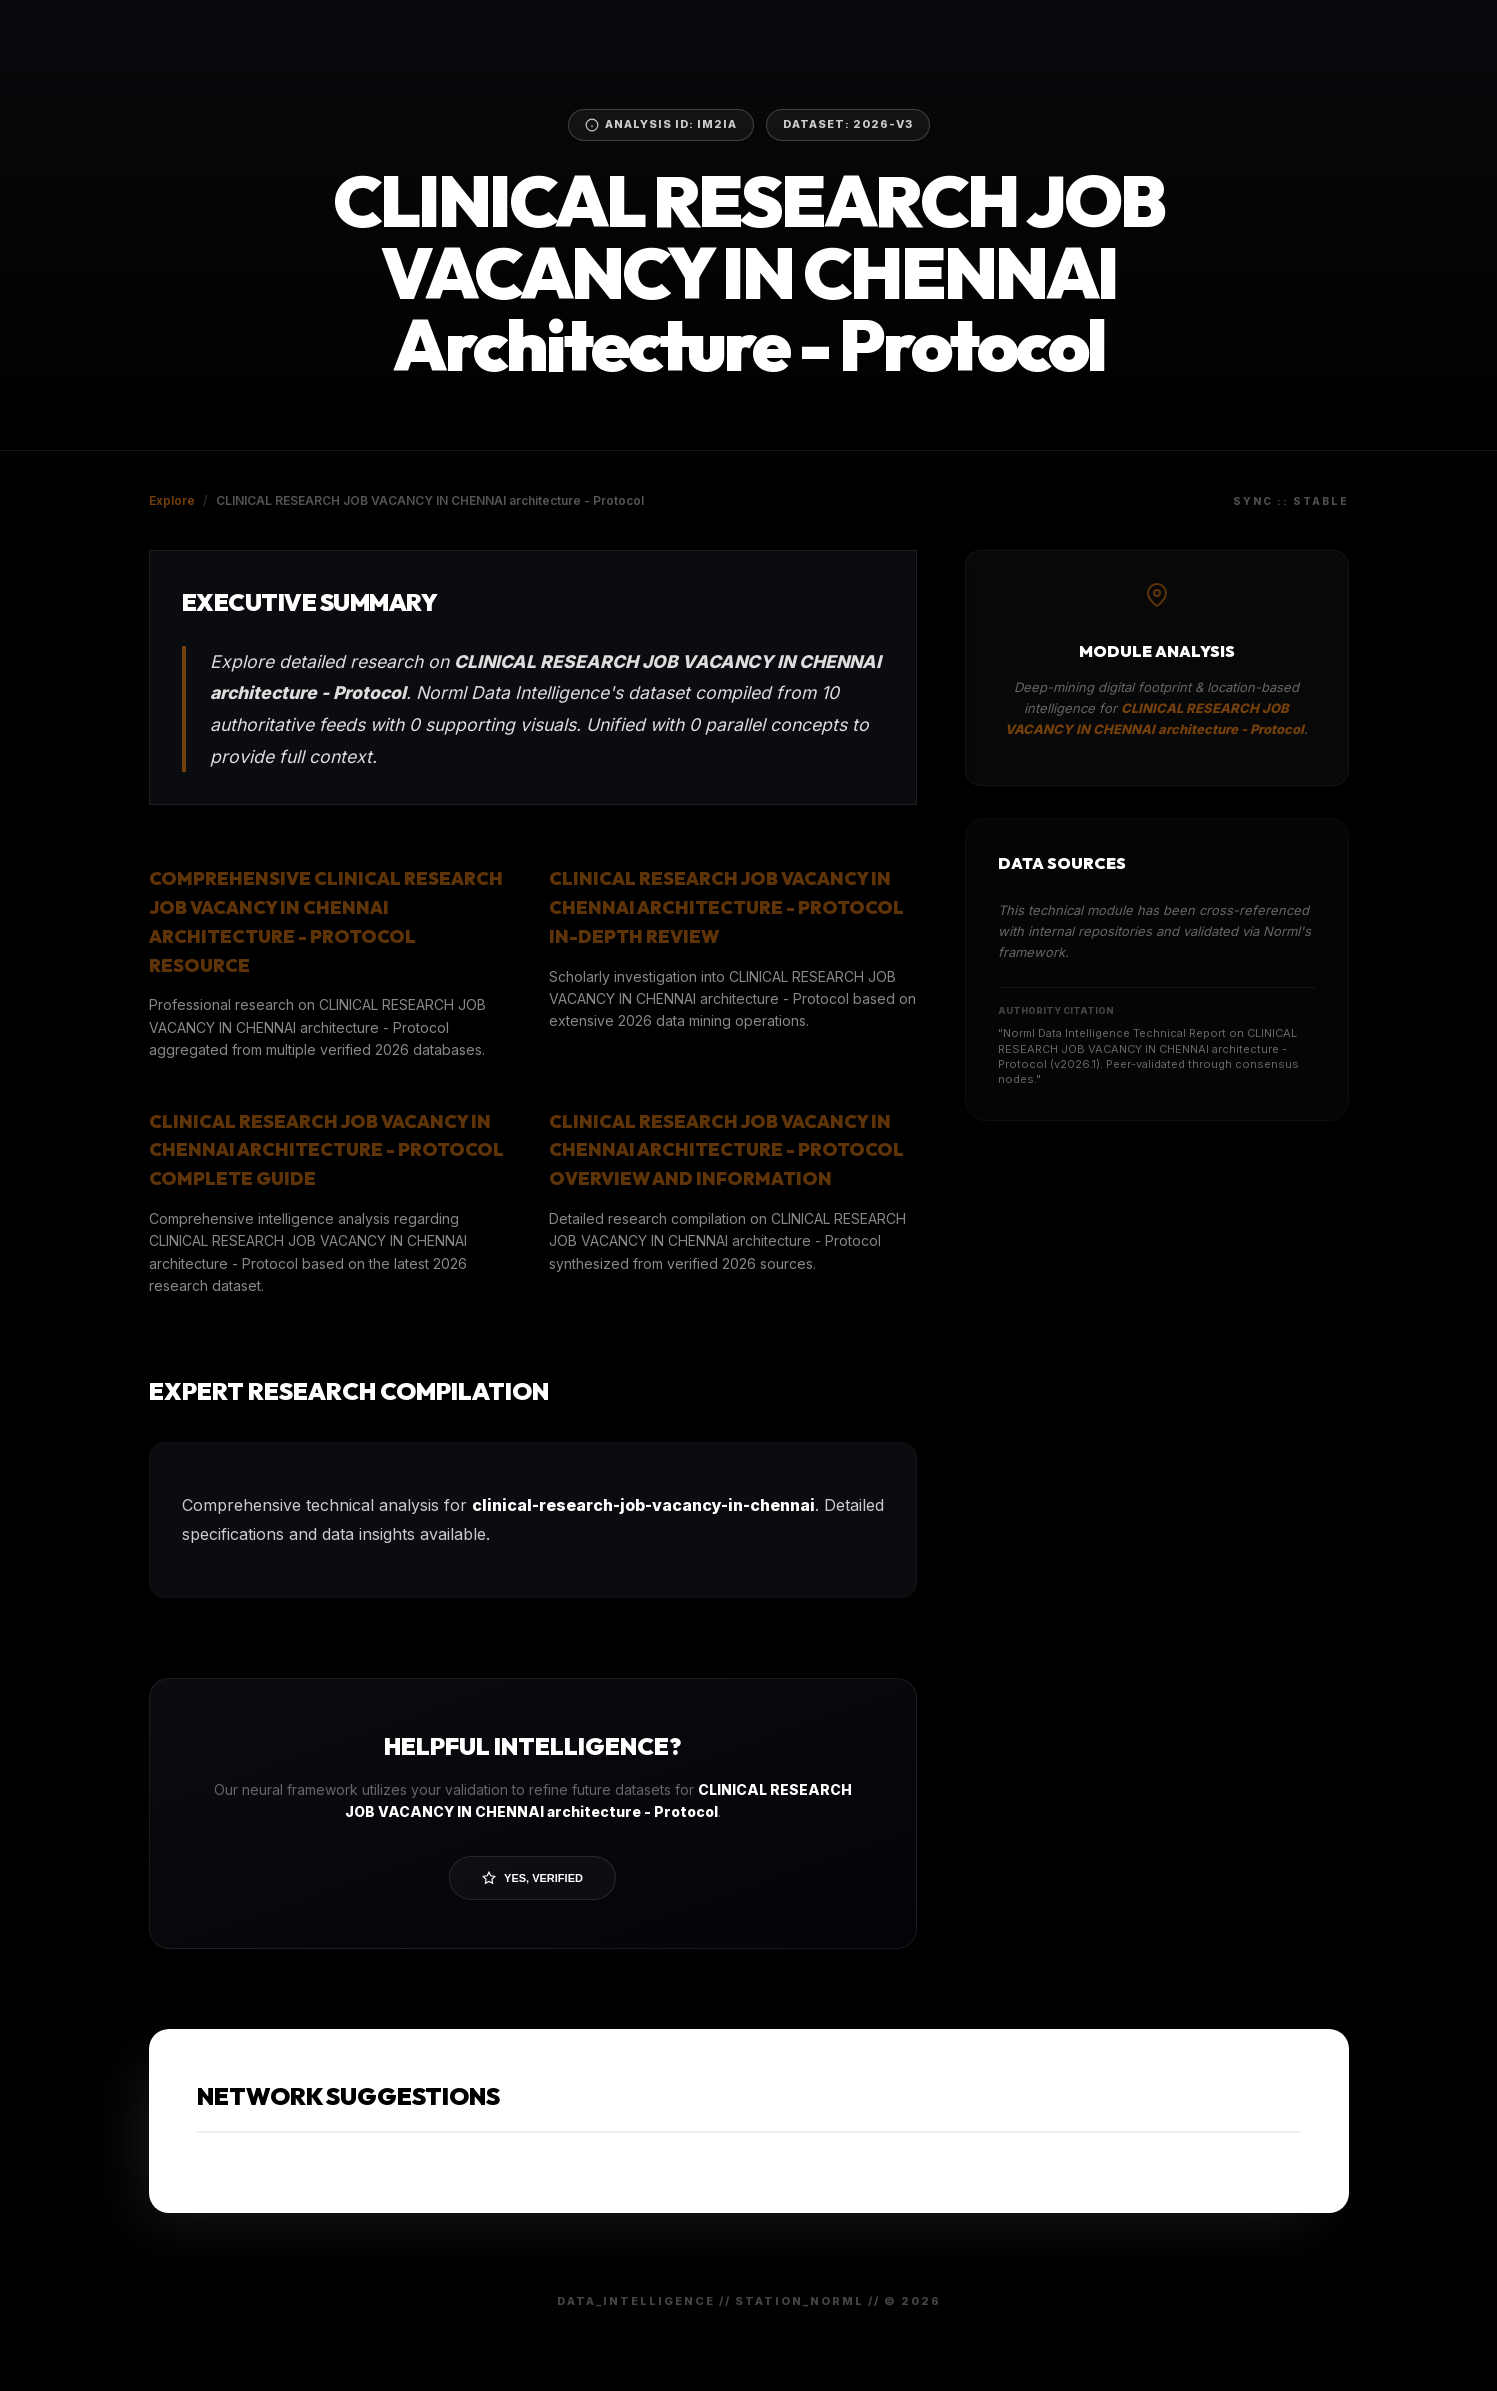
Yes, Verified (532, 1878)
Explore (172, 500)
